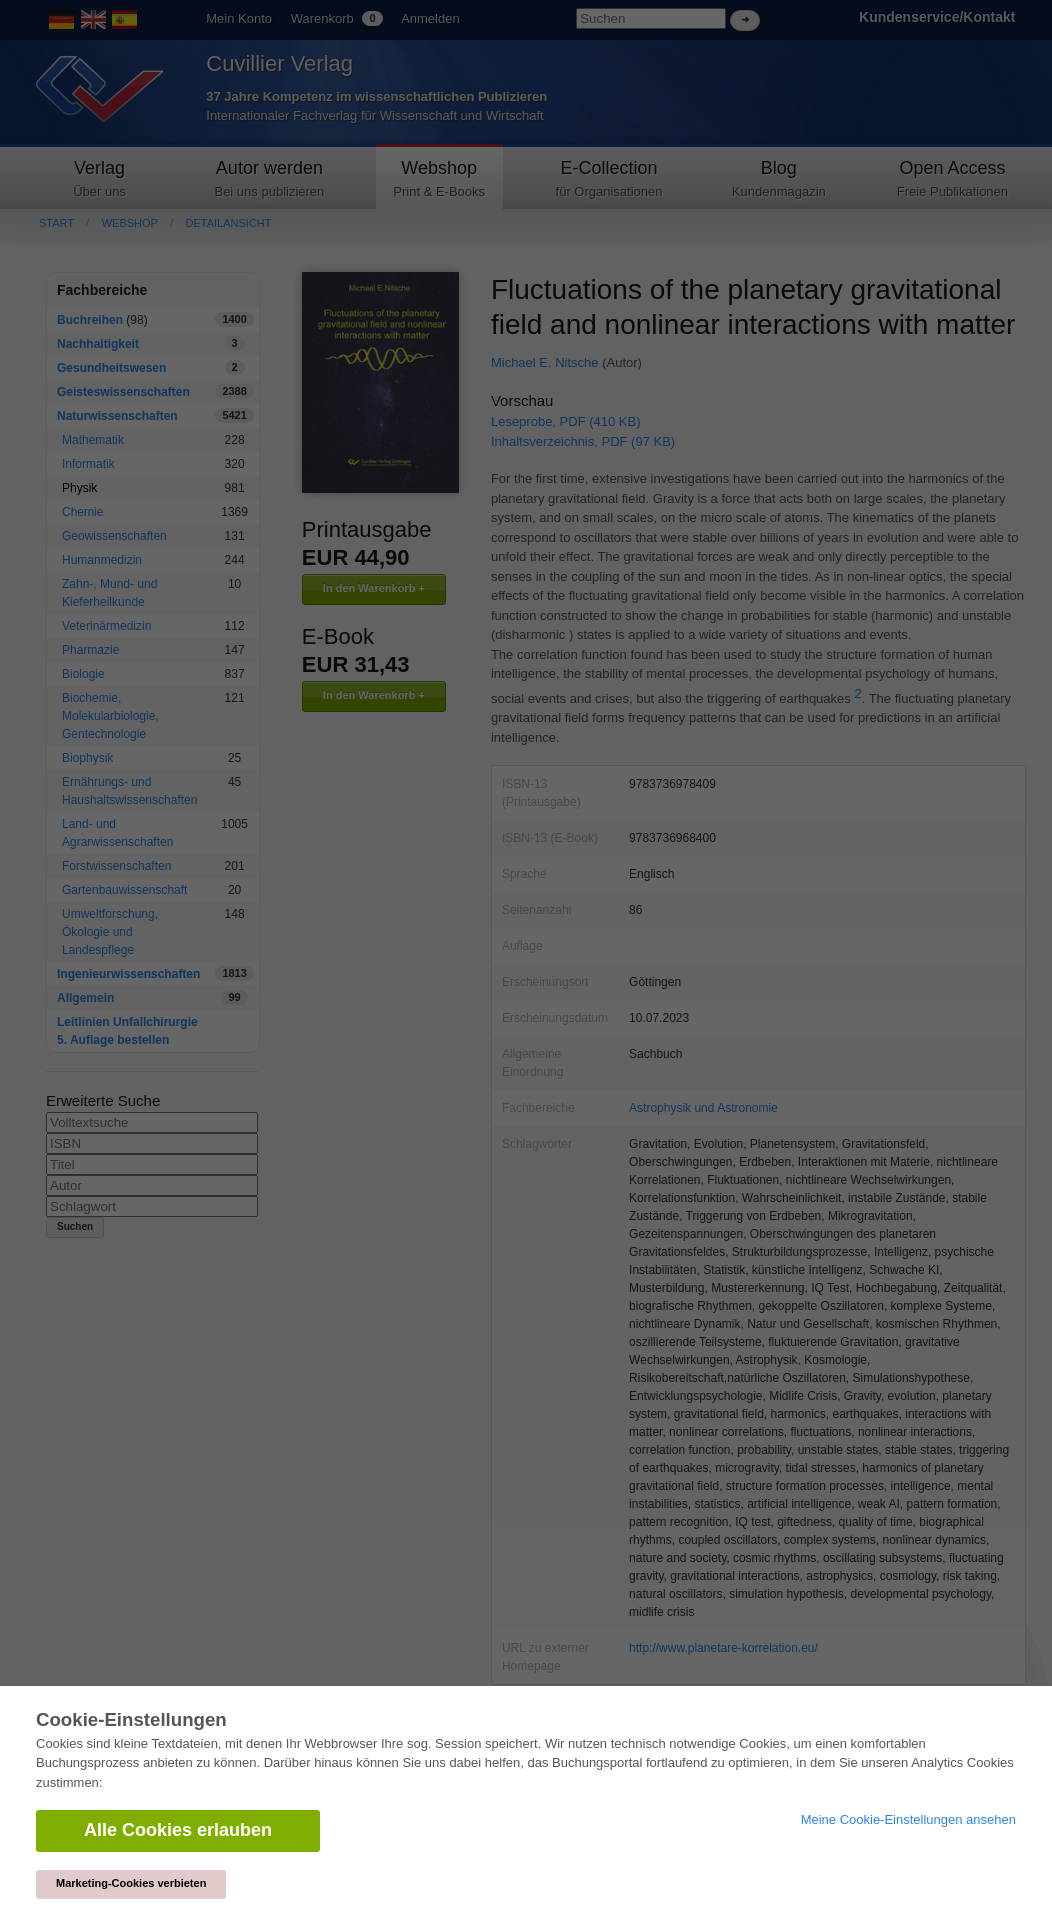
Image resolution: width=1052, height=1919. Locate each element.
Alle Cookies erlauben (178, 1830)
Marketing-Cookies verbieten (131, 1883)
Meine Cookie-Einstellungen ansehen (908, 1819)
